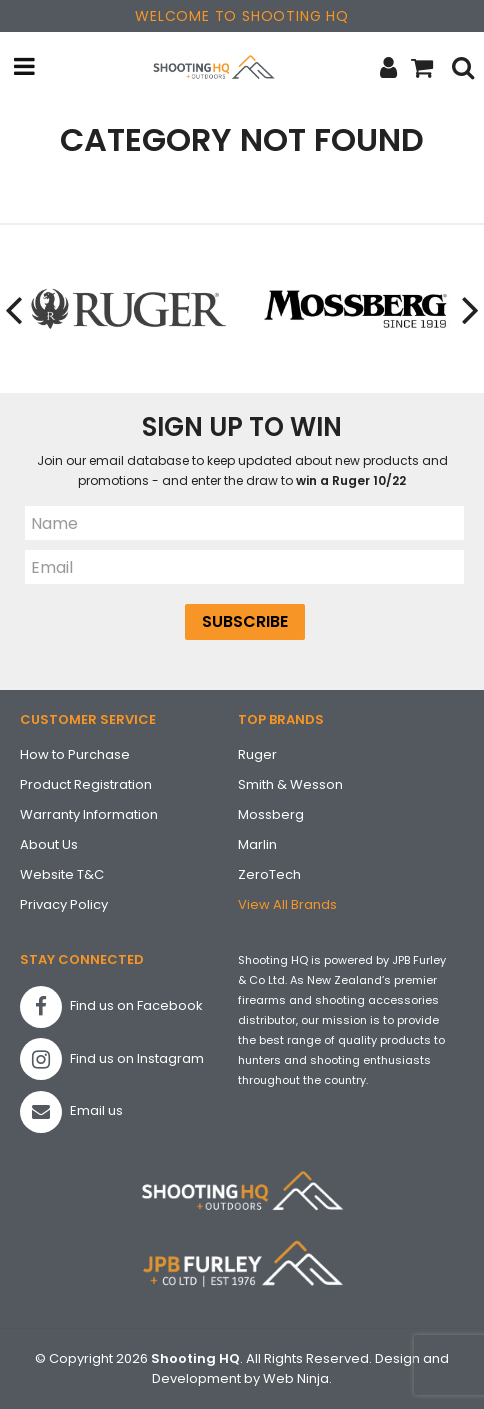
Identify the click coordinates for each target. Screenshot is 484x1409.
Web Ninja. (297, 1378)
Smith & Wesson (290, 784)
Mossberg (271, 814)
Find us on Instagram (112, 1059)
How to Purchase (75, 754)
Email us (71, 1112)
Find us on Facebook (111, 1007)
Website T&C (62, 874)
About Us (49, 844)
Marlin (257, 844)
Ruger (257, 754)
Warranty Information (89, 814)
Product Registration (86, 784)
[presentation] (15, 309)
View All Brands (287, 904)
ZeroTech (269, 874)
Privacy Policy (64, 904)
